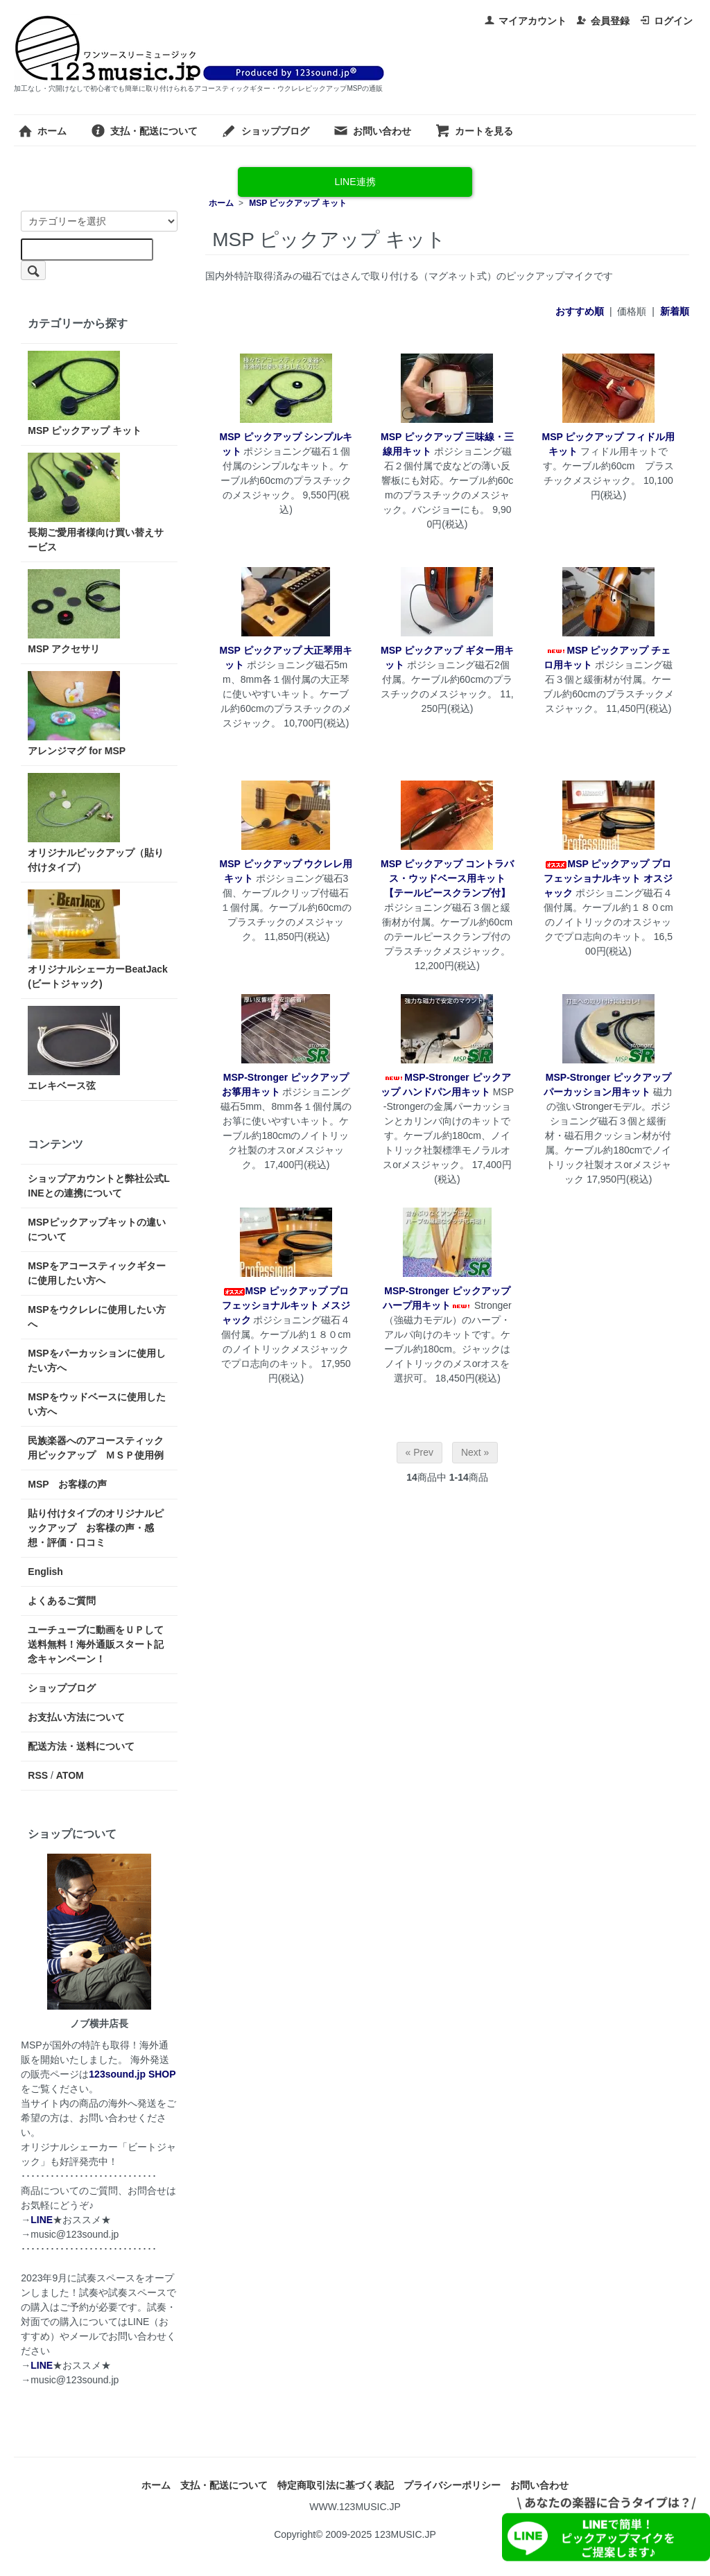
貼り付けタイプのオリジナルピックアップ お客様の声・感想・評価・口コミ (96, 1528)
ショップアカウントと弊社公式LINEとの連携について (99, 1186)
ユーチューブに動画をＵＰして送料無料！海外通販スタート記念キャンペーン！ (96, 1644)
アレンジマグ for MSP (76, 713)
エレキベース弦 (74, 1048)
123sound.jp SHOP (132, 2074)
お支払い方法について (76, 1717)
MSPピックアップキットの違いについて (96, 1229)
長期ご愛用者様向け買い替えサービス (96, 502)
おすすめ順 (579, 311)
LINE (42, 2219)
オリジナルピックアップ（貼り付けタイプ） (96, 823)
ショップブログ (265, 131)
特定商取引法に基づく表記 (335, 2485)
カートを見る (474, 131)
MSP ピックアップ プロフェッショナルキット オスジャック (608, 878)
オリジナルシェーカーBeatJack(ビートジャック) (98, 939)
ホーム (42, 131)
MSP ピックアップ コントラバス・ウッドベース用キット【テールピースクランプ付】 (447, 878)
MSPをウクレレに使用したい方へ (96, 1317)
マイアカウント (525, 20)
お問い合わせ (372, 131)
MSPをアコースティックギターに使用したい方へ (96, 1273)
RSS (38, 1775)
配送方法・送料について (81, 1746)
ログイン (666, 20)
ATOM (70, 1775)
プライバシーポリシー (452, 2485)
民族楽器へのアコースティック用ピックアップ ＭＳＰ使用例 (96, 1448)
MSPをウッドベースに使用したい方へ (96, 1404)
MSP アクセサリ (74, 611)
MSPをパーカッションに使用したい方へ (96, 1360)
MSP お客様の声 (67, 1484)
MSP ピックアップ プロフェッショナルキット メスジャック (286, 1305)
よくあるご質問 (62, 1600)
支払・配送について (144, 131)
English (45, 1571)
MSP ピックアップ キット (297, 203)
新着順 (674, 311)
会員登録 (603, 20)
